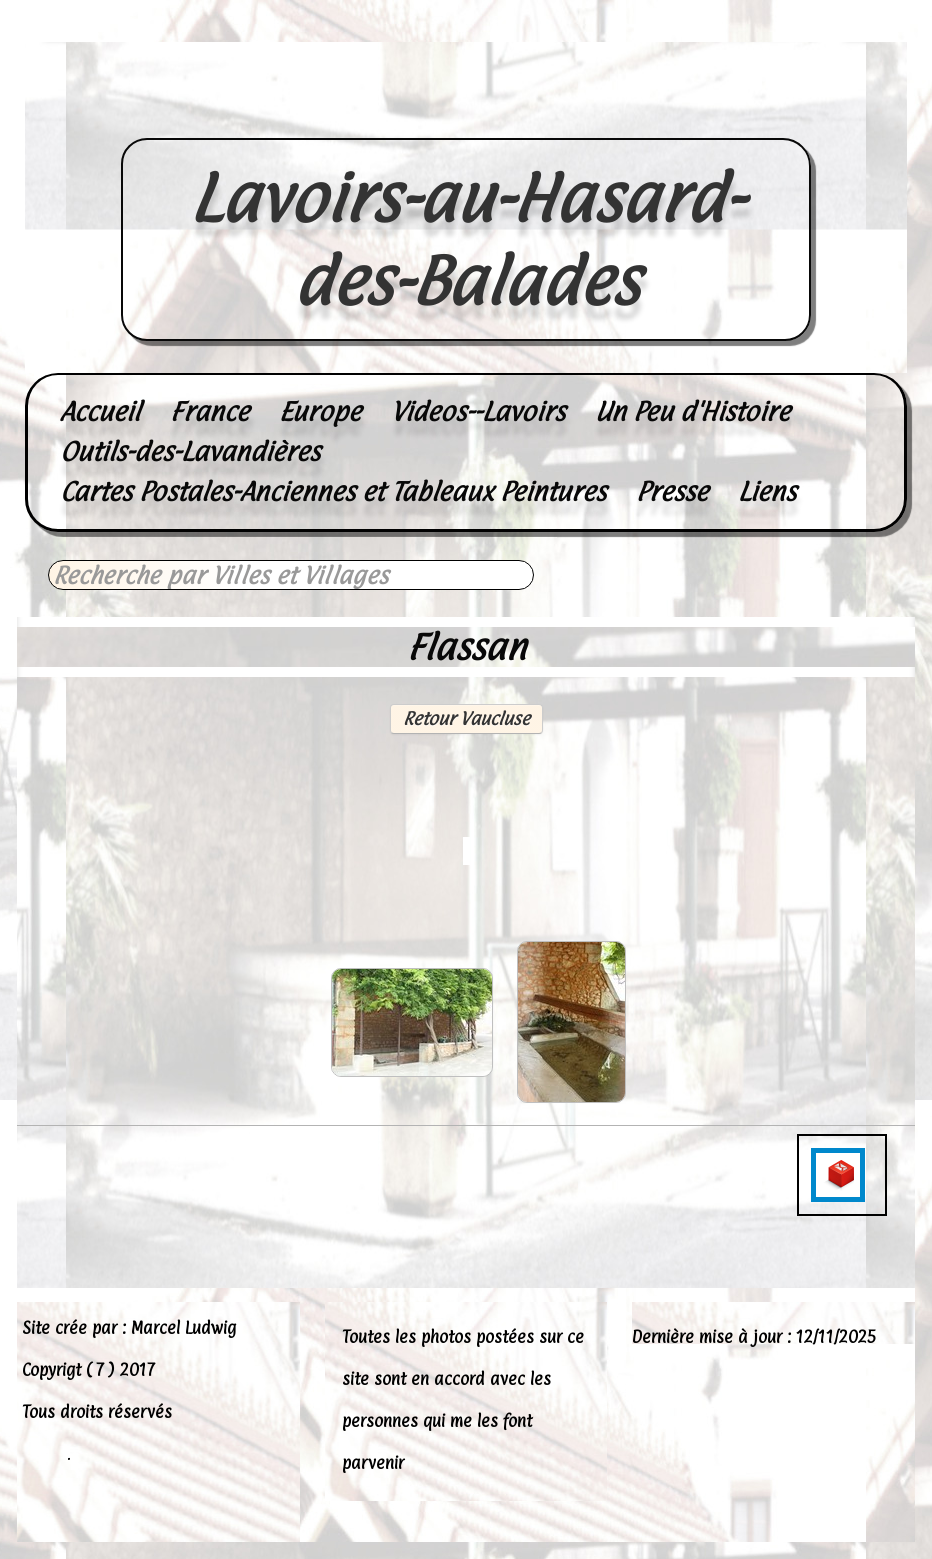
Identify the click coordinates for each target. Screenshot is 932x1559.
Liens (767, 491)
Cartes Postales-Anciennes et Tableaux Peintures (333, 491)
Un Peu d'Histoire (692, 411)
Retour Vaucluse (466, 718)
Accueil (100, 411)
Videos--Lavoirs (478, 411)
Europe (320, 411)
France (209, 411)
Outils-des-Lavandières (190, 451)
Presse (672, 491)
